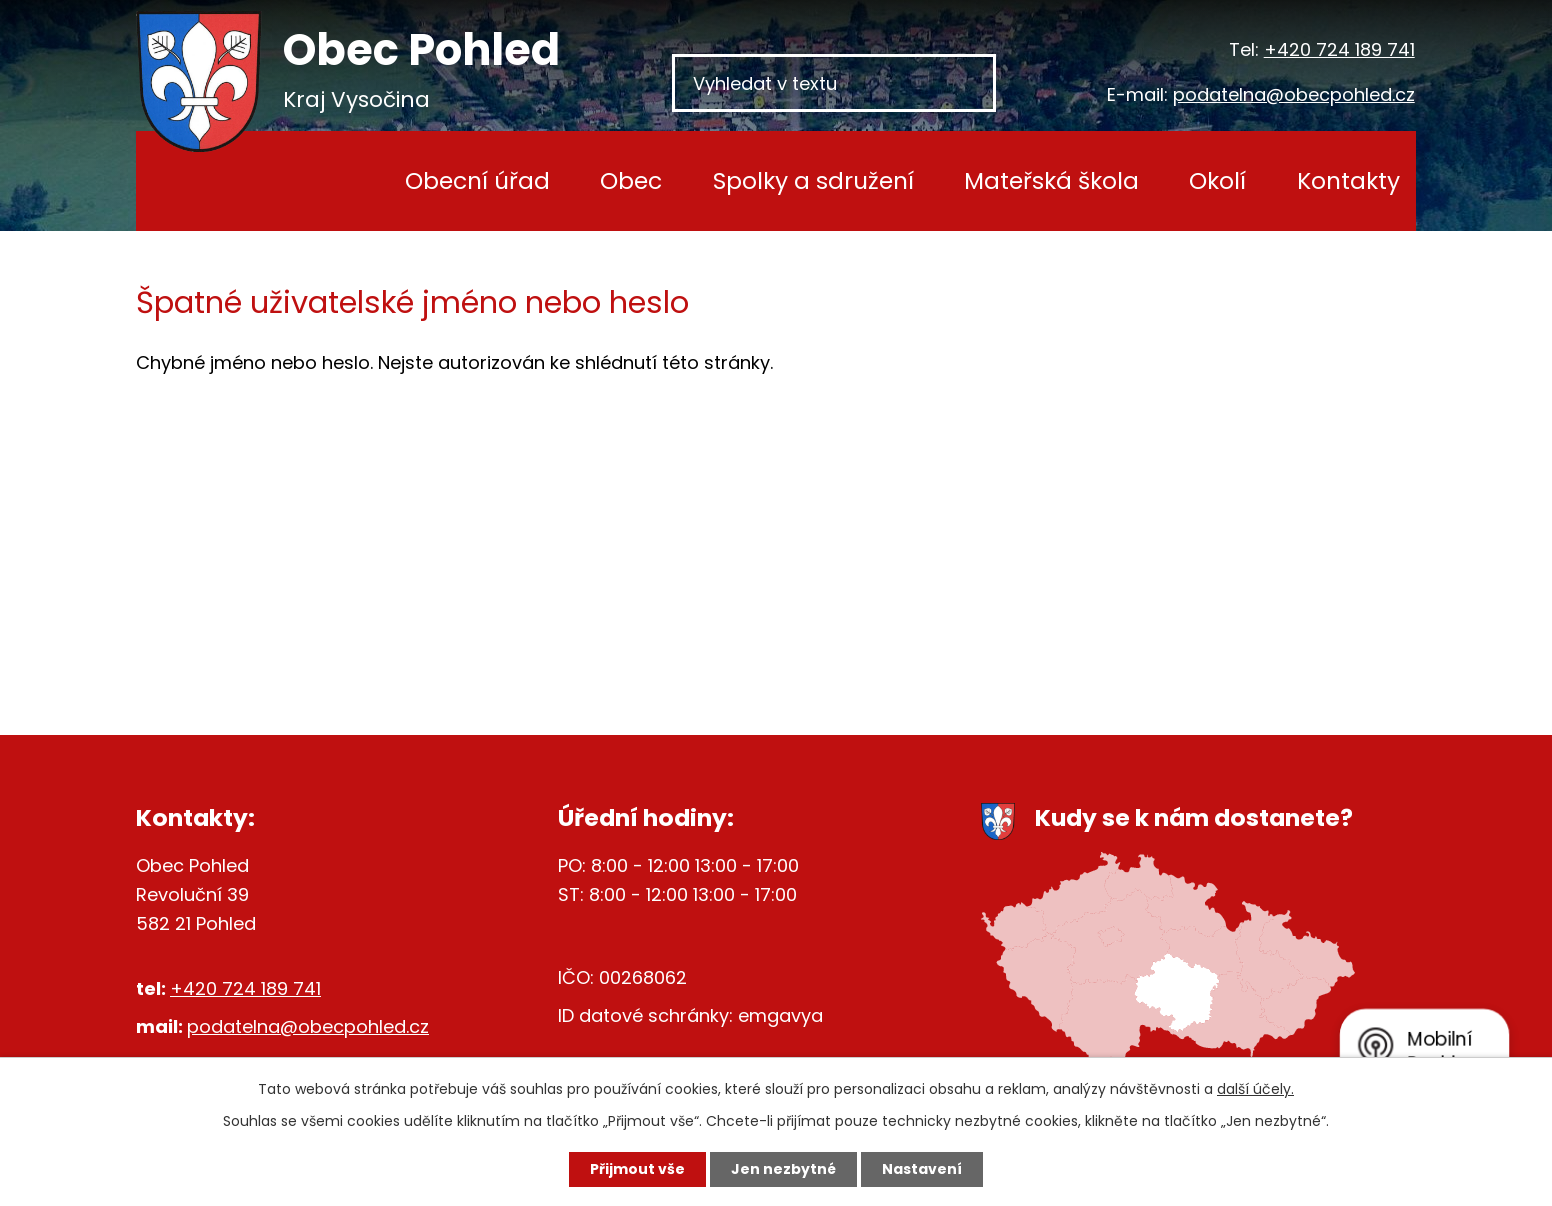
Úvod (325, 181)
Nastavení (922, 1169)
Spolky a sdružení (813, 180)
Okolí (1217, 180)
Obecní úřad (477, 180)
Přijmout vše (637, 1169)
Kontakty (1348, 180)
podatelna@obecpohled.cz (1294, 94)
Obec (631, 180)
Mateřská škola (1051, 180)
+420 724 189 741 (1339, 49)
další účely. (1255, 1089)
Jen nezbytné (783, 1169)
